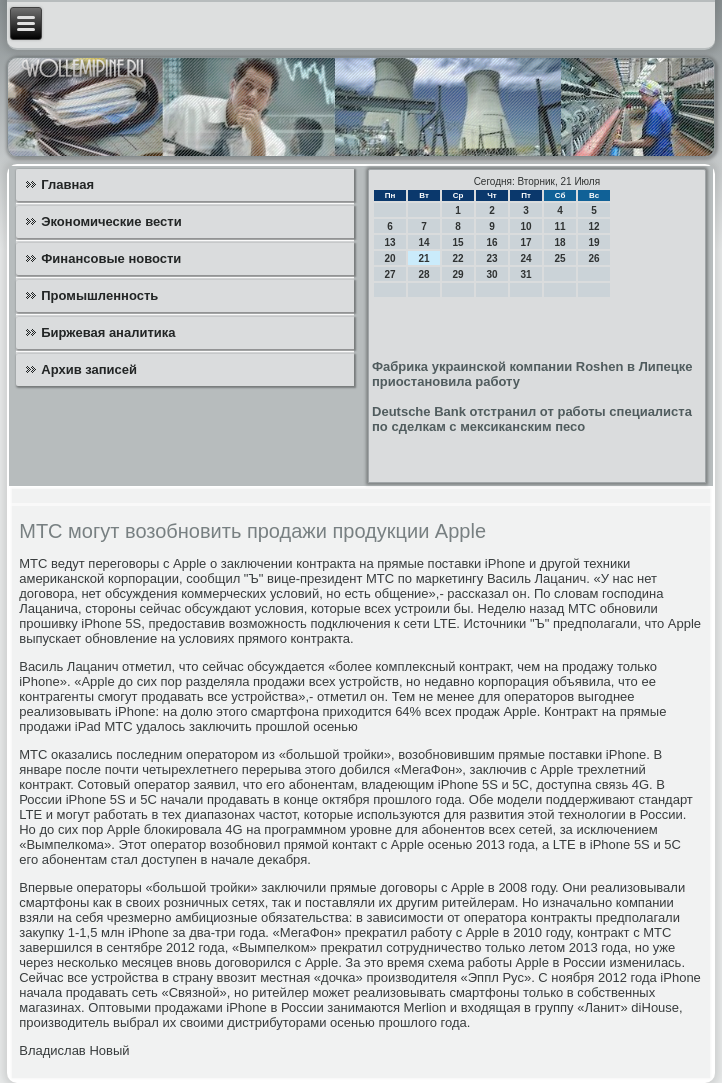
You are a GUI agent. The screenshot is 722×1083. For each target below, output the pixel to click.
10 (525, 226)
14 (423, 242)
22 (457, 258)
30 (491, 274)
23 (491, 258)
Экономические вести (111, 221)
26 (593, 258)
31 (525, 274)
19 (593, 242)
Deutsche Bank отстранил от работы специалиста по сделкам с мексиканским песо (532, 419)
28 (423, 274)
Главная (67, 184)
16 (491, 242)
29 (457, 274)
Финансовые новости (111, 258)
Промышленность (99, 295)
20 (389, 258)
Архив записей (89, 369)
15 (457, 242)
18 (559, 242)
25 (559, 258)
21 (423, 258)
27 (389, 274)
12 (593, 226)
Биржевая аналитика (108, 332)
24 (525, 258)
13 (389, 242)
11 (559, 226)
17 (525, 242)
